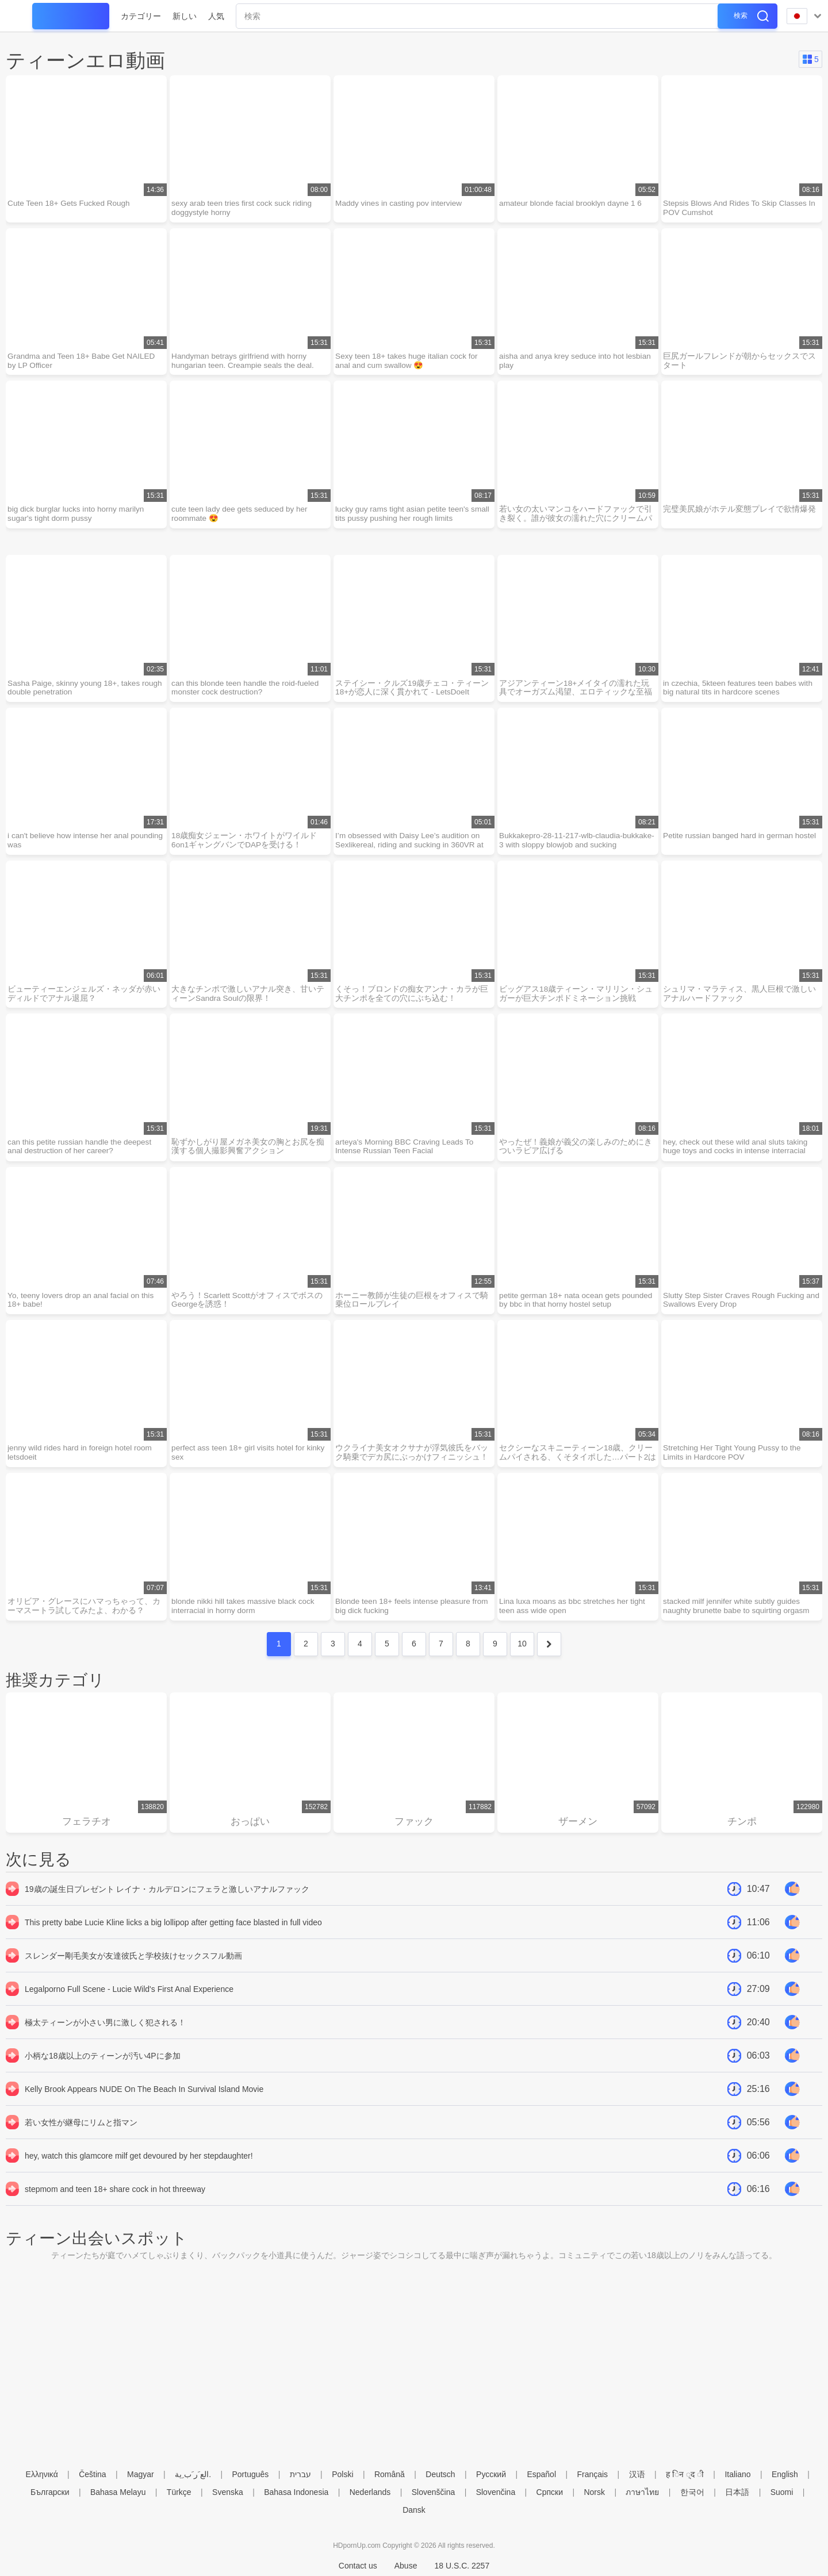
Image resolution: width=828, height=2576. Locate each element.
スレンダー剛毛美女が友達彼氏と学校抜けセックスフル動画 (133, 1969)
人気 (216, 16)
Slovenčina (496, 2492)
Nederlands (370, 2492)
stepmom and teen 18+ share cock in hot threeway (115, 2203)
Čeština (92, 2474)
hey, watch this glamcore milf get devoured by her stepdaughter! (139, 2169)
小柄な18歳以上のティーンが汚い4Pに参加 (103, 2069)
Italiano (737, 2474)
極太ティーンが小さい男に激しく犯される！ (105, 2036)
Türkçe (179, 2492)
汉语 (637, 2474)
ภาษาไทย (642, 2492)
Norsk (594, 2492)
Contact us (358, 2565)
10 (522, 1656)
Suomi (781, 2492)
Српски (549, 2492)
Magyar (140, 2474)
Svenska (227, 2492)
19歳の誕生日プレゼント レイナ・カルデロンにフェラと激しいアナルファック (167, 1902)
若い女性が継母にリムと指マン (81, 2136)
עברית (300, 2474)
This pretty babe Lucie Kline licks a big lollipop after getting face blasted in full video (173, 1936)
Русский (491, 2474)
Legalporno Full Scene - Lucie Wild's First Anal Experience (129, 2002)
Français (592, 2474)
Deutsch (440, 2474)
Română (389, 2474)
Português (250, 2474)
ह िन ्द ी (685, 2474)
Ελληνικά (42, 2474)
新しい (184, 16)
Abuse (405, 2565)
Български (49, 2492)
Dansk (413, 2509)
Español (541, 2474)
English (785, 2474)
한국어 (692, 2492)
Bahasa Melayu (118, 2492)
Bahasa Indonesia (296, 2492)
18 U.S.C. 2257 (461, 2565)
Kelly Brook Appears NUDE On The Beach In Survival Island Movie (144, 2102)
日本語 (737, 2492)
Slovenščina (433, 2492)
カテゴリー (141, 16)
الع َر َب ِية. (193, 2474)
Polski (342, 2474)
